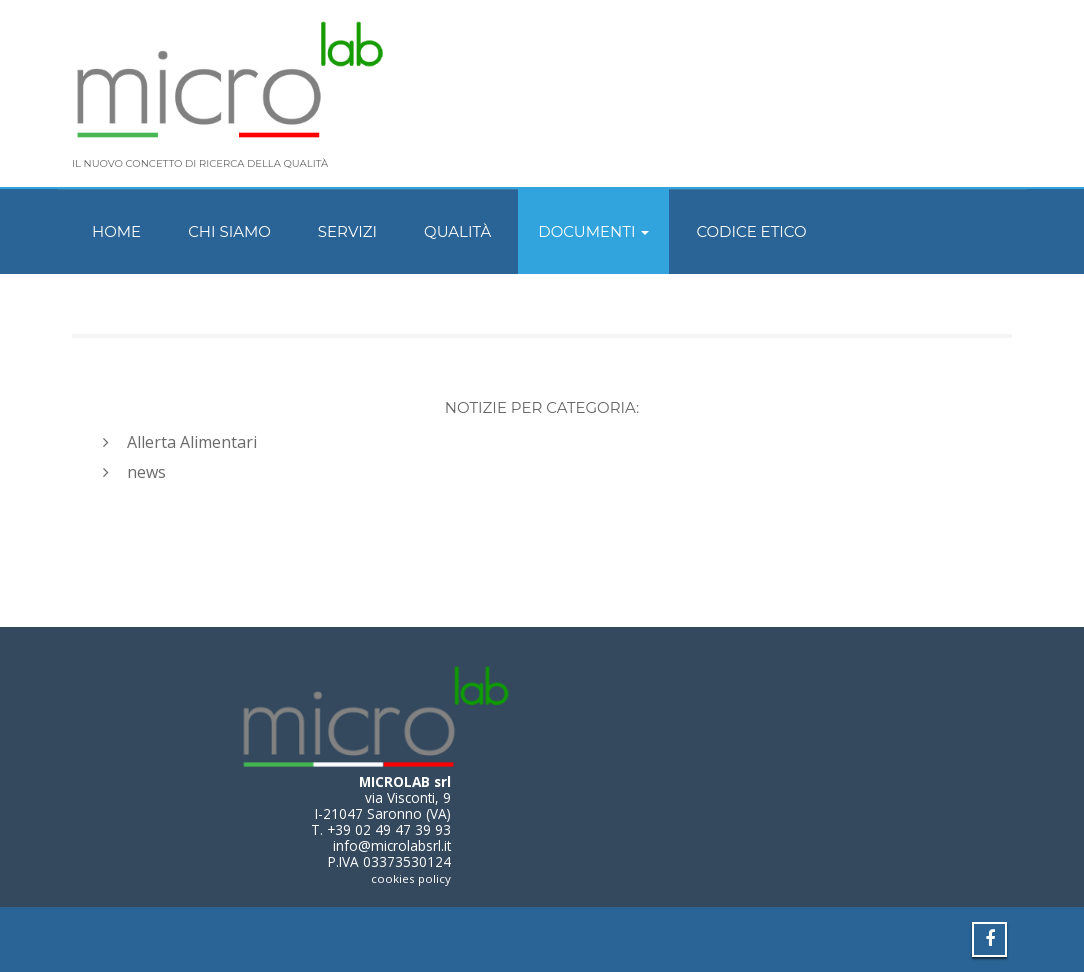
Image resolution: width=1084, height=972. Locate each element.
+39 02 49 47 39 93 (389, 829)
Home (116, 231)
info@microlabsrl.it (392, 845)
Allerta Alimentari (192, 442)
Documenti (593, 231)
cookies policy (411, 878)
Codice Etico (751, 231)
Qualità (457, 231)
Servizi (347, 231)
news (146, 472)
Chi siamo (229, 231)
